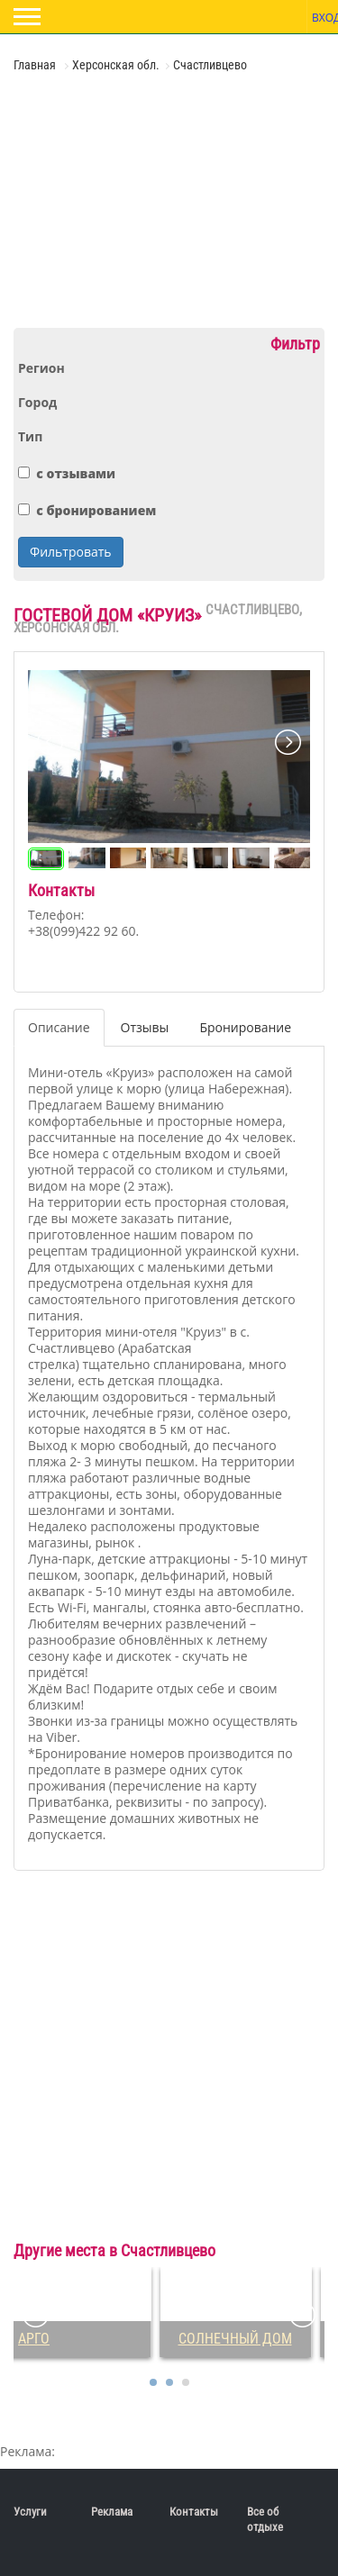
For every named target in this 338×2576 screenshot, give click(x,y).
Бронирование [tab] (245, 1027)
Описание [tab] (59, 1027)
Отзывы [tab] (145, 1027)
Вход (322, 17)
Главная (36, 65)
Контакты (193, 2511)
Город (37, 403)
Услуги (30, 2511)
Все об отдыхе (265, 2519)
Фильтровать (71, 551)
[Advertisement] (122, 198)
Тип (30, 437)
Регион (41, 368)
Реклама (111, 2511)
